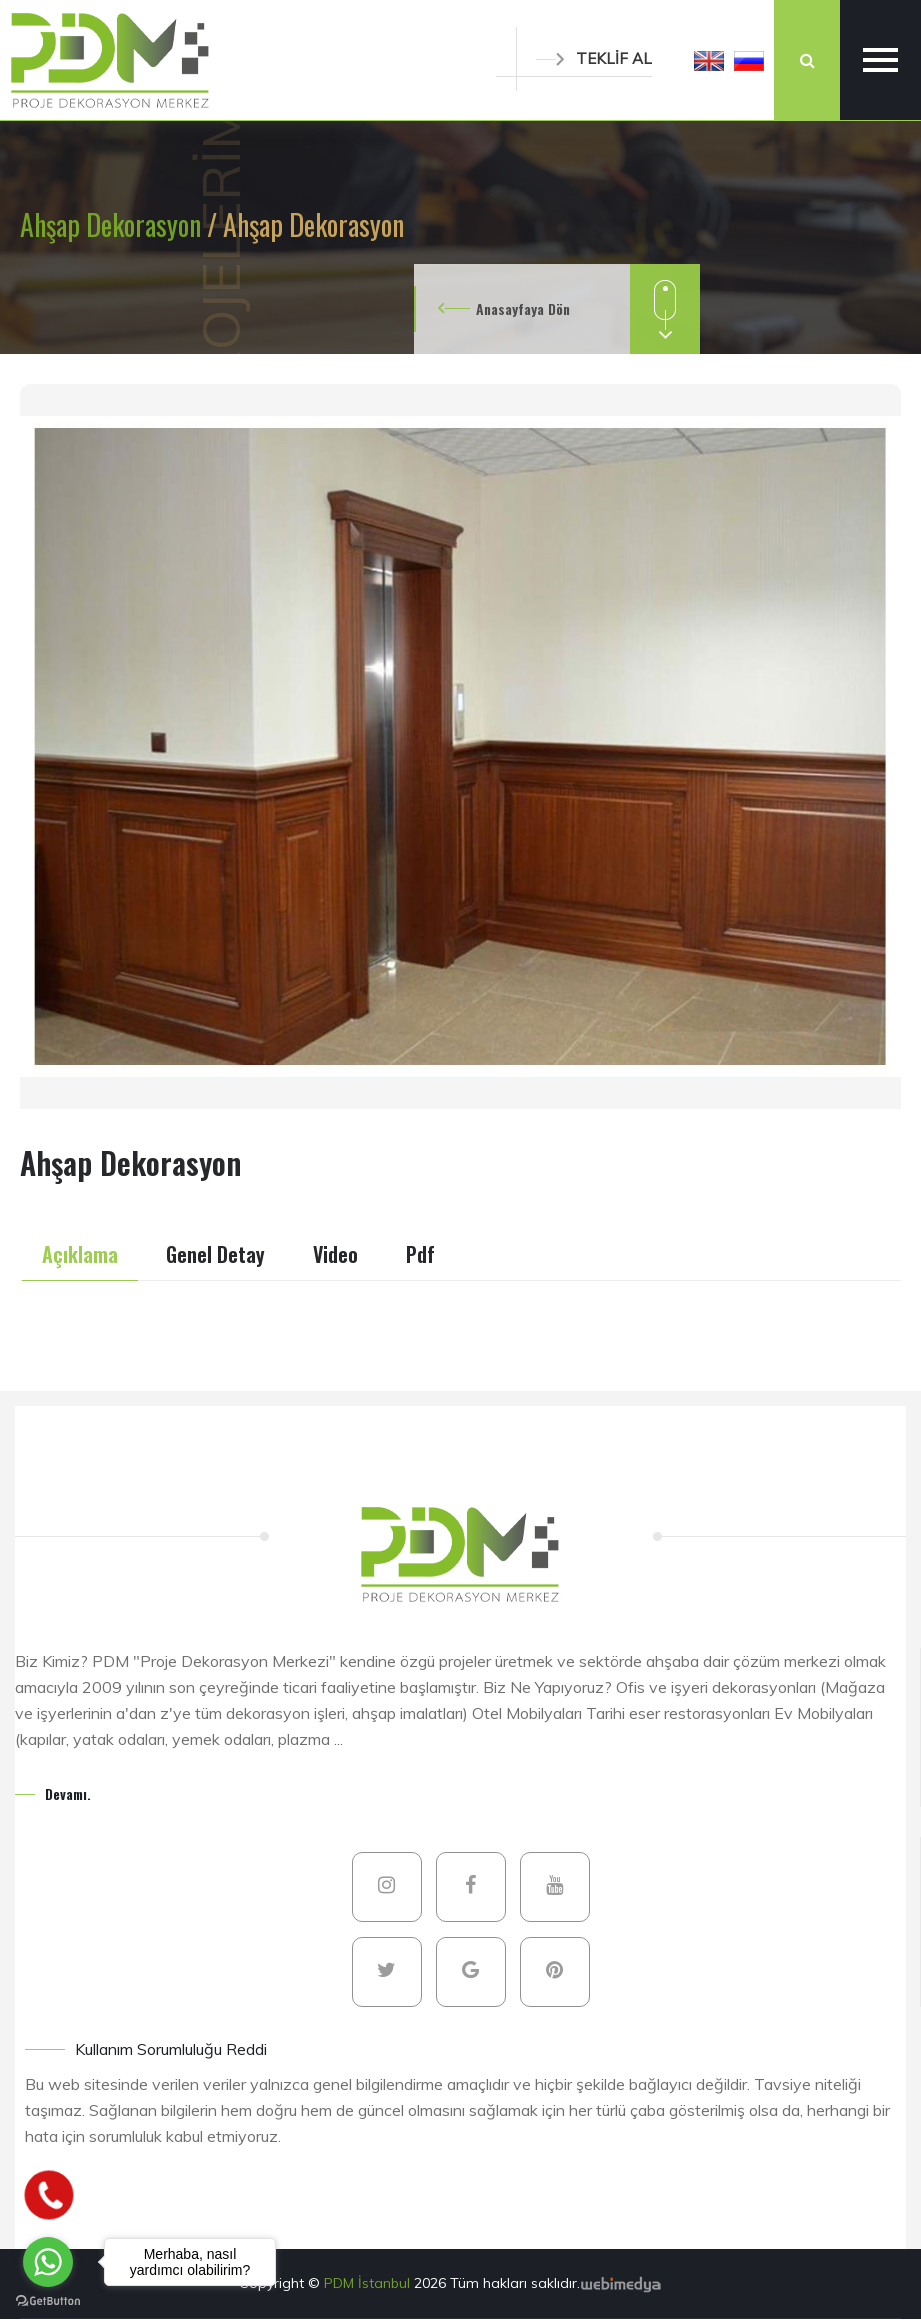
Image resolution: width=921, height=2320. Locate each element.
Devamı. (68, 1793)
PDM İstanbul (369, 2283)
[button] (709, 60)
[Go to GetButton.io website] (48, 2300)
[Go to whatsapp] (48, 2262)
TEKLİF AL (594, 58)
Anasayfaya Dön (523, 308)
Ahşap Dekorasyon (113, 224)
